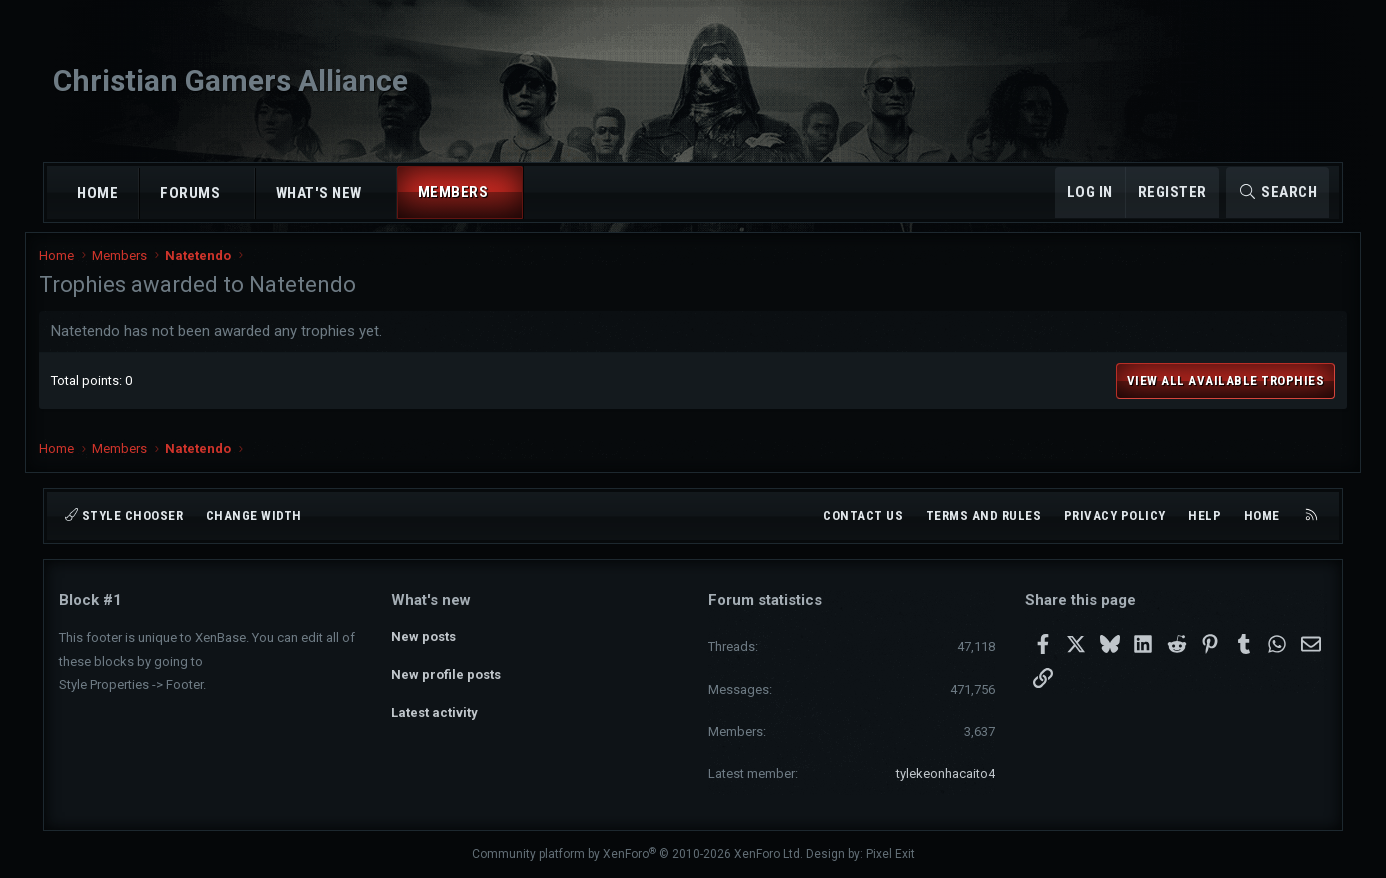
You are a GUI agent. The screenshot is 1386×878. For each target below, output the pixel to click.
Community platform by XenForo (637, 854)
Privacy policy (1115, 515)
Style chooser (124, 515)
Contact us (863, 515)
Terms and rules (984, 515)
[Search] (1277, 192)
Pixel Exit (890, 854)
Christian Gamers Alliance (230, 80)
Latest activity (434, 707)
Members (453, 192)
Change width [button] (254, 515)
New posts (423, 635)
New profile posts (446, 671)
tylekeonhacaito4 (945, 773)
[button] (238, 193)
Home (97, 193)
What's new (319, 193)
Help (1204, 515)
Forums (190, 193)
